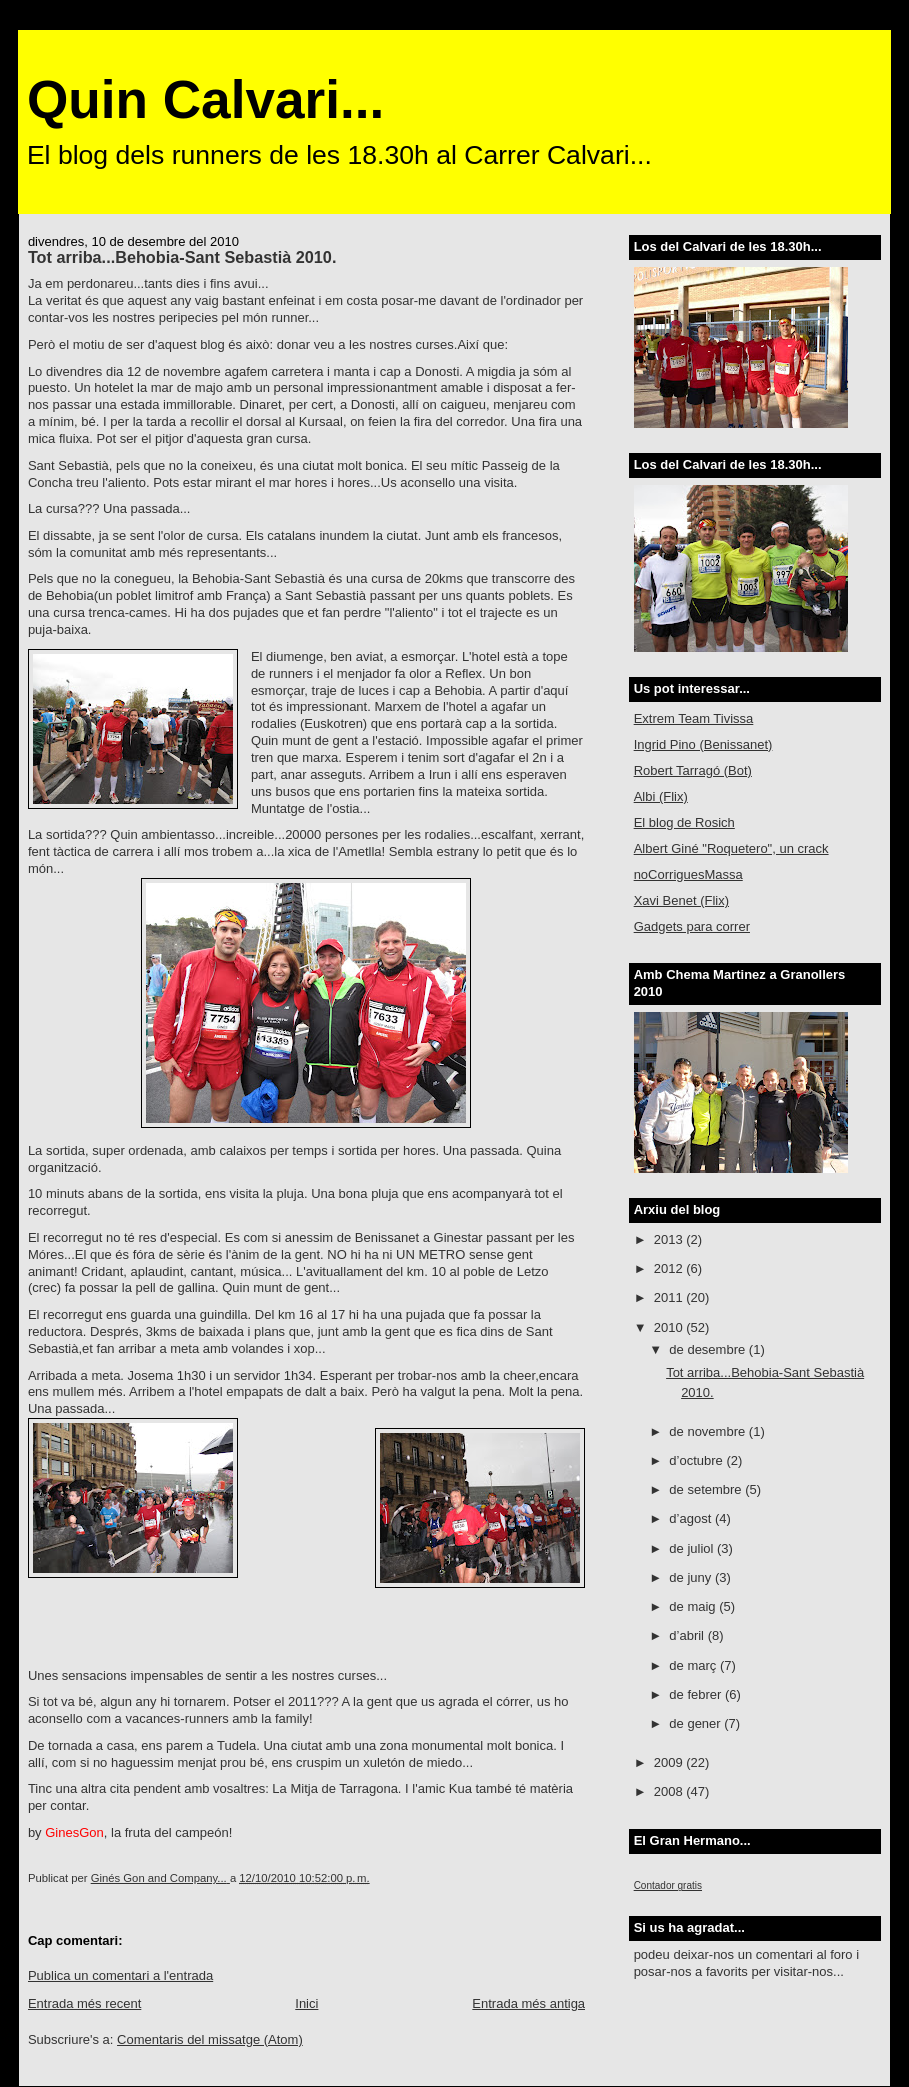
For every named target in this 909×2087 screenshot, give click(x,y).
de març (694, 1665)
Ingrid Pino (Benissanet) (703, 744)
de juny (692, 1577)
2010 (670, 1327)
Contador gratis (668, 1885)
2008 (670, 1791)
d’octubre (697, 1460)
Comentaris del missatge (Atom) (210, 2039)
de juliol (693, 1548)
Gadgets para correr (692, 926)
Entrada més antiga (528, 2003)
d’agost (692, 1518)
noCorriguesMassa (688, 874)
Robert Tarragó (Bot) (693, 770)
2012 (670, 1268)
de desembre (709, 1349)
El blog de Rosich (684, 822)
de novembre (709, 1431)
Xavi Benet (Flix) (681, 900)
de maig (694, 1606)
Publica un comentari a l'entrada (120, 1975)
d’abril (688, 1635)
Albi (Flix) (661, 796)
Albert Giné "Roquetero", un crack (731, 848)
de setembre (707, 1489)
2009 (670, 1762)
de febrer (697, 1694)
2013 (670, 1239)
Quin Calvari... (205, 99)
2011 (670, 1297)
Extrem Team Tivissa (694, 718)
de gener (696, 1723)
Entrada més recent (84, 2003)
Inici (306, 2003)
